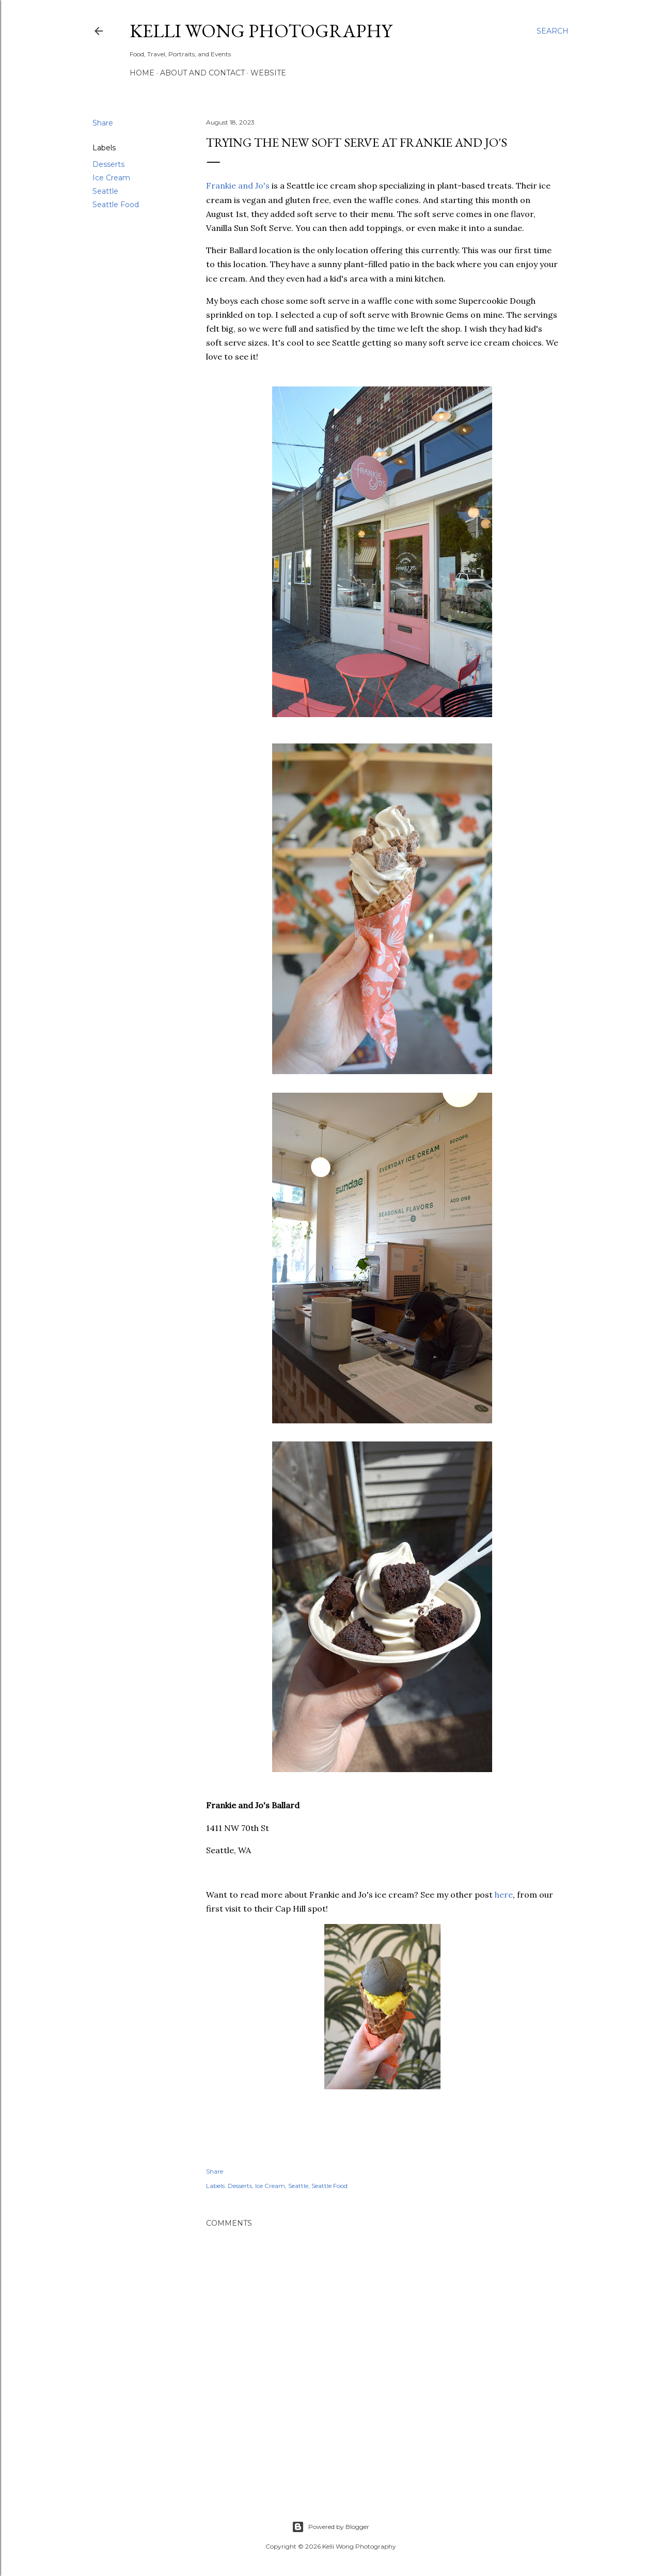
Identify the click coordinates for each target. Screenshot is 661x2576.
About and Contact (202, 72)
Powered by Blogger (330, 2527)
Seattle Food (115, 204)
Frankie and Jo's (238, 185)
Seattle (105, 191)
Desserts (108, 164)
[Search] (553, 31)
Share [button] (102, 123)
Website (268, 72)
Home (142, 72)
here (504, 1894)
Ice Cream (111, 177)
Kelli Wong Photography (261, 31)
